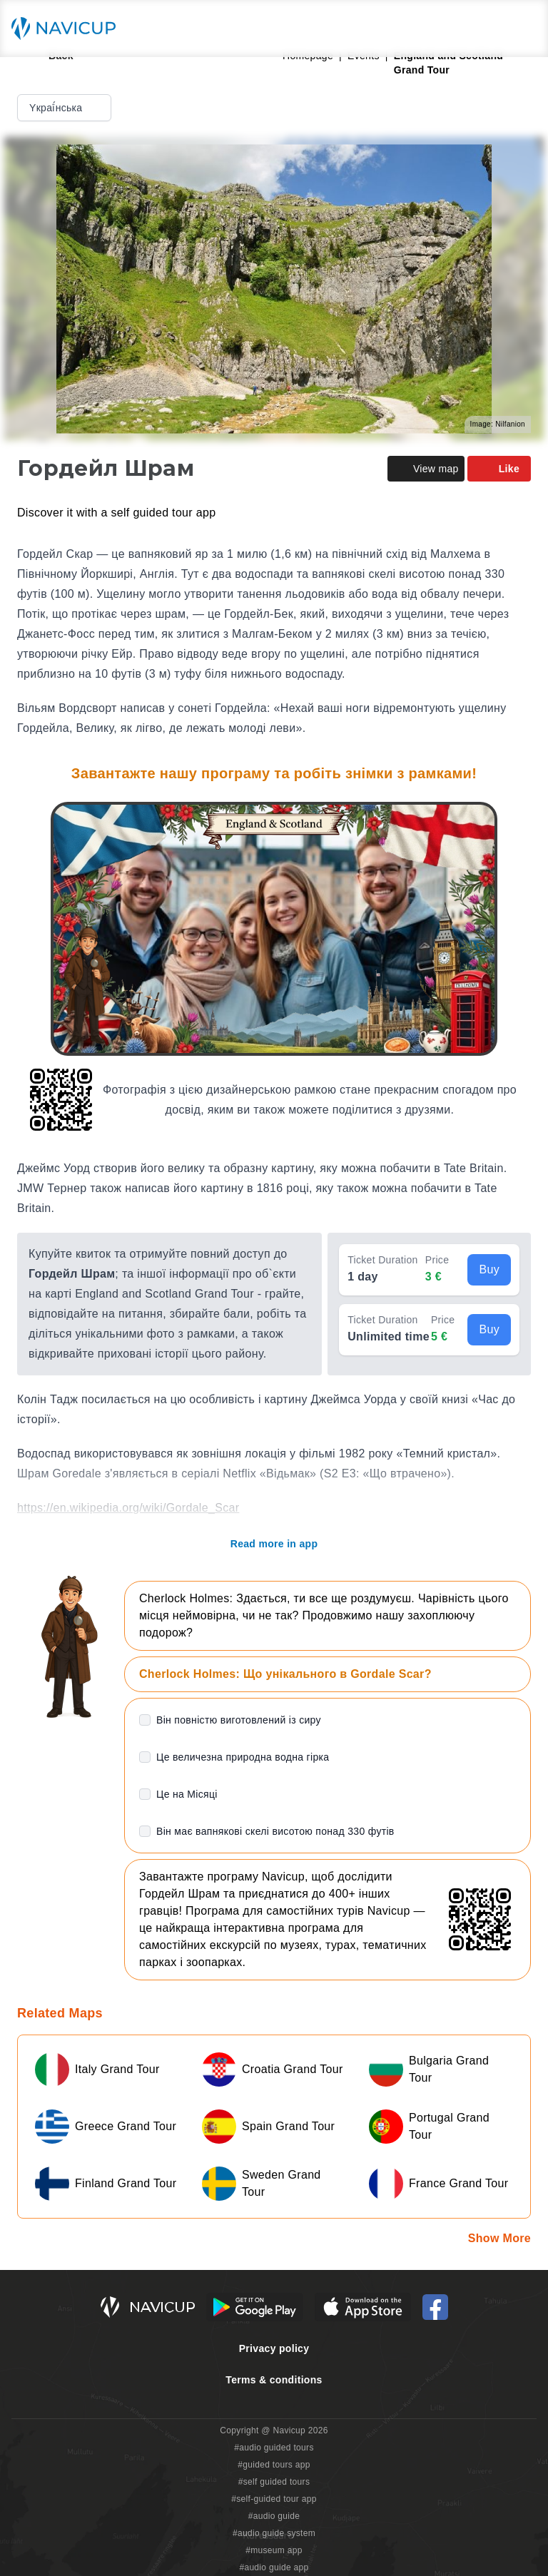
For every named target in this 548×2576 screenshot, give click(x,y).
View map (426, 469)
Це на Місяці (187, 1794)
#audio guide (274, 2516)
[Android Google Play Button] (254, 2307)
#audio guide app (273, 2567)
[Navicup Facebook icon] (435, 2307)
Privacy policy (274, 2348)
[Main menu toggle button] (522, 28)
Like (499, 469)
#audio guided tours (274, 2448)
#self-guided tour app (273, 2499)
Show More (499, 2238)
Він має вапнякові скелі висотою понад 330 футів (275, 1831)
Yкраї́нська (65, 108)
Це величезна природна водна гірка (242, 1757)
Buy (489, 1269)
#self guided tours (274, 2482)
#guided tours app (274, 2465)
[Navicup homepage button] (68, 28)
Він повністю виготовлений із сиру (238, 1720)
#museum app (274, 2550)
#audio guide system (274, 2533)
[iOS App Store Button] (363, 2307)
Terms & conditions (273, 2380)
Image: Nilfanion (497, 424)
